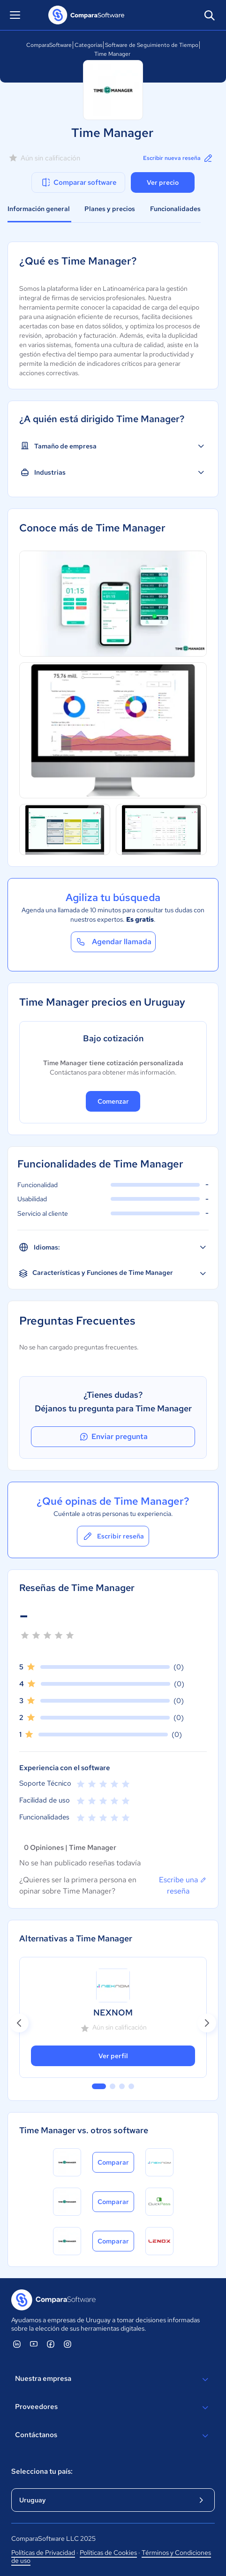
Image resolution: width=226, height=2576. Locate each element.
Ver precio (163, 182)
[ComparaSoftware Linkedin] (17, 2343)
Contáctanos (113, 2435)
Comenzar (113, 1101)
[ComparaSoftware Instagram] (67, 2343)
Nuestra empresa (113, 2379)
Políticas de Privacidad (43, 2552)
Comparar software (78, 182)
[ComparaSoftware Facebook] (50, 2343)
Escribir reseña (113, 1536)
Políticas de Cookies (108, 2552)
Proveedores (113, 2407)
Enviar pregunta (113, 1436)
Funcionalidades (175, 209)
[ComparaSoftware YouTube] (33, 2343)
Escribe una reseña (183, 1885)
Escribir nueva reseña (178, 158)
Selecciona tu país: (42, 2471)
